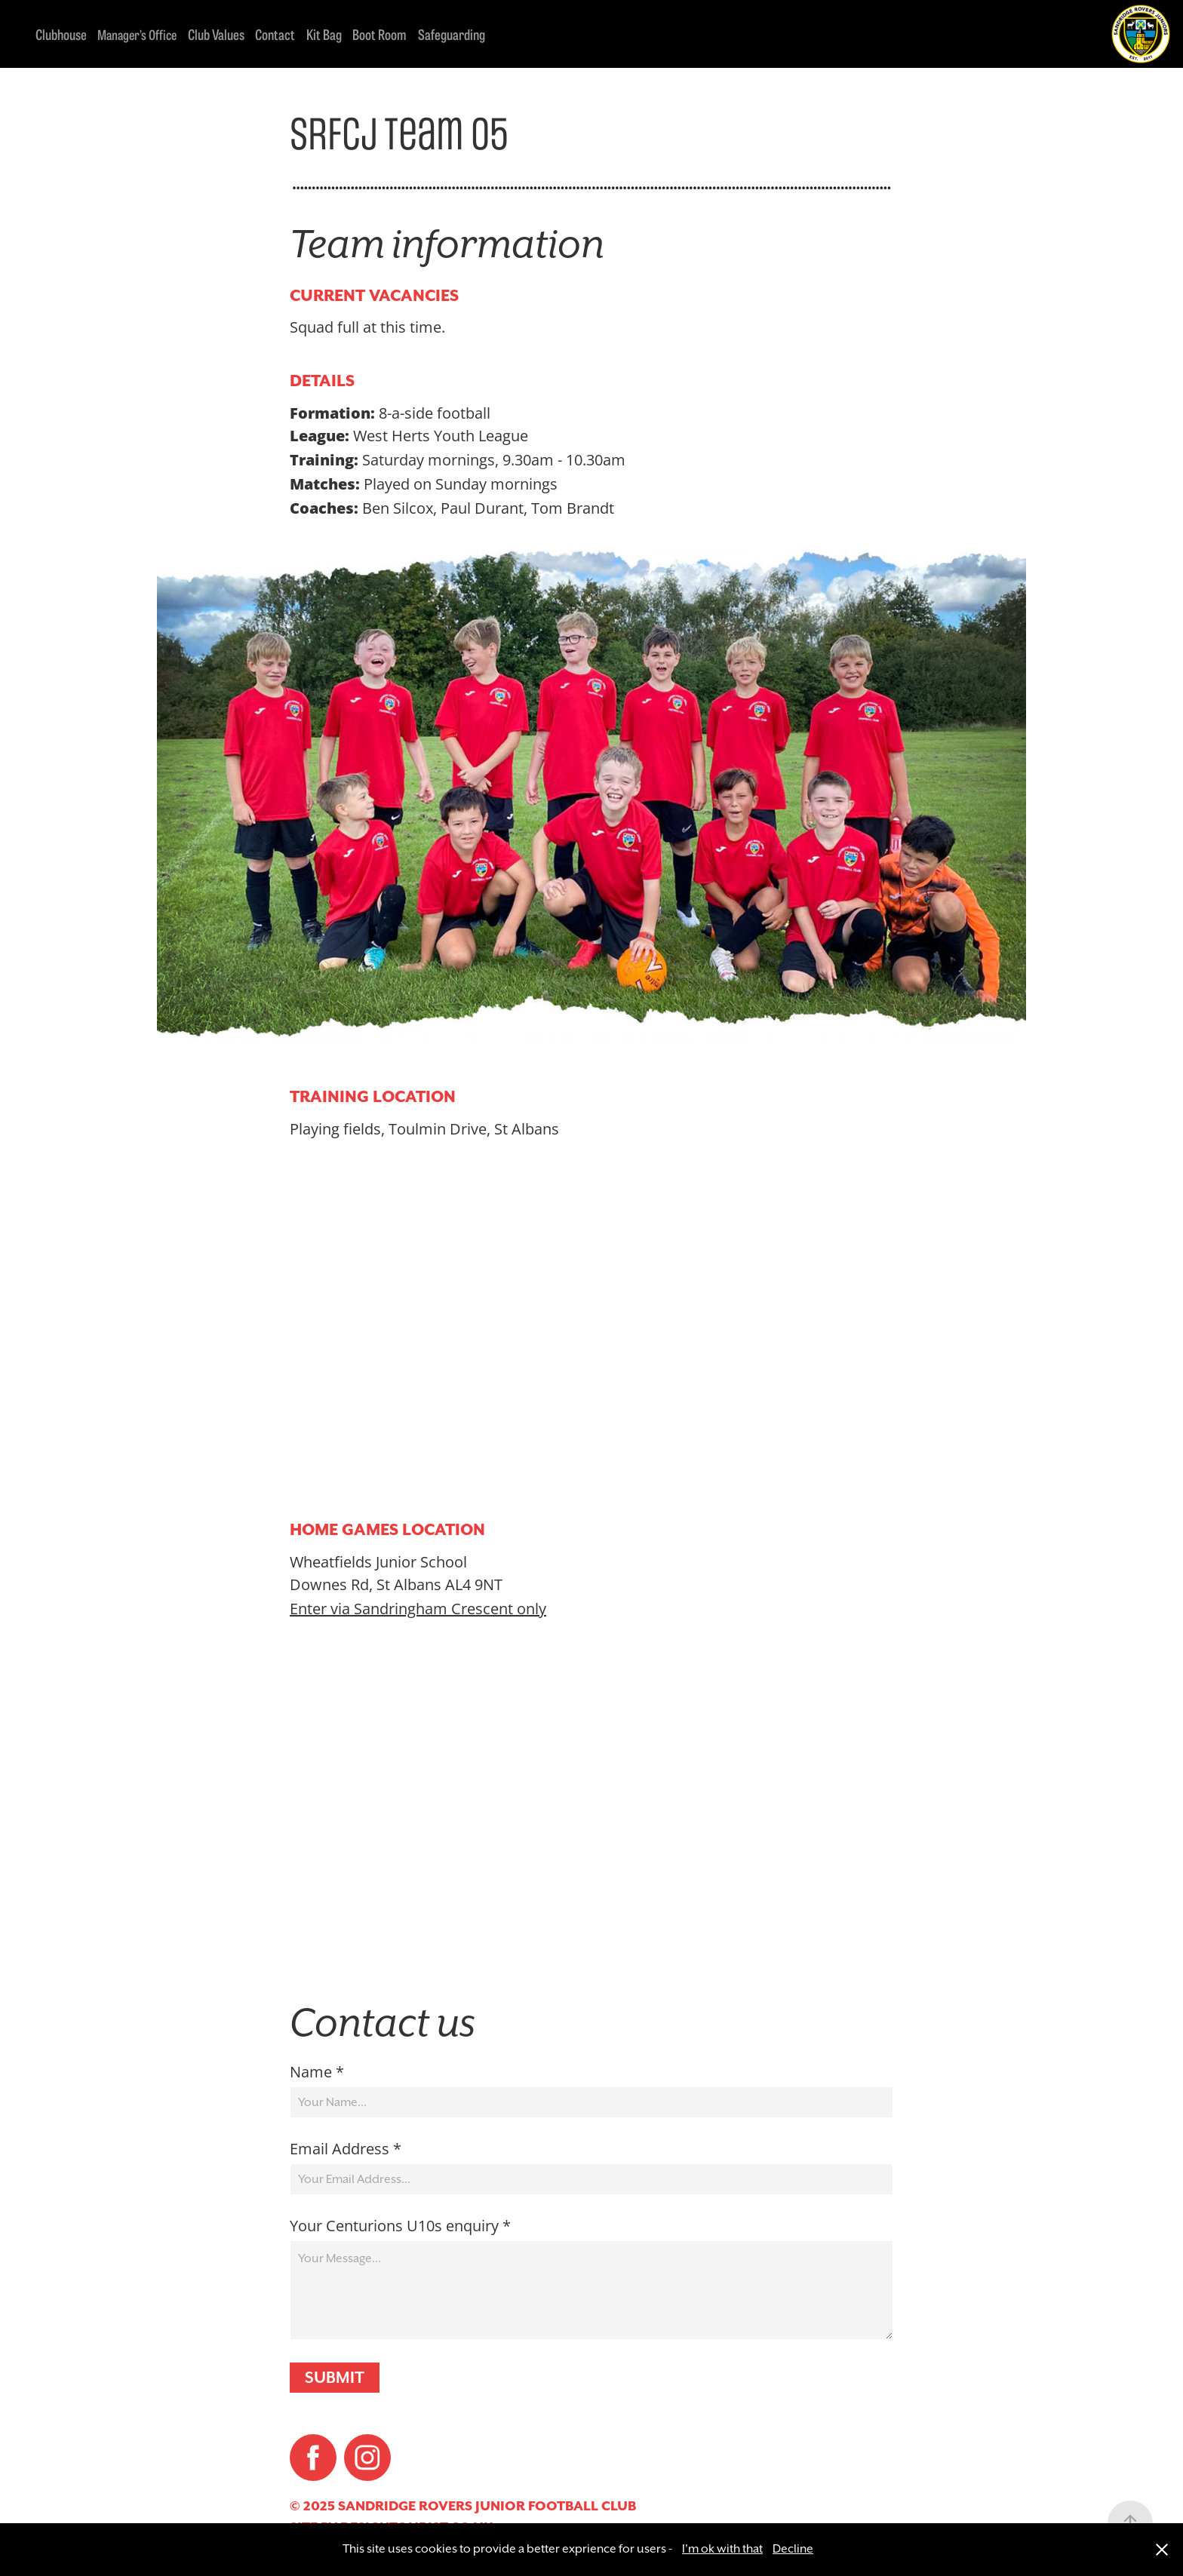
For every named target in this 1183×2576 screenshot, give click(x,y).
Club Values (216, 34)
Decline (793, 2548)
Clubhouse (61, 34)
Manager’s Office (137, 34)
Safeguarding (451, 34)
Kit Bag (324, 34)
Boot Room (379, 34)
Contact (275, 34)
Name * (317, 2071)
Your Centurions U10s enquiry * (400, 2225)
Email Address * (345, 2148)
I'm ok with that (722, 2548)
